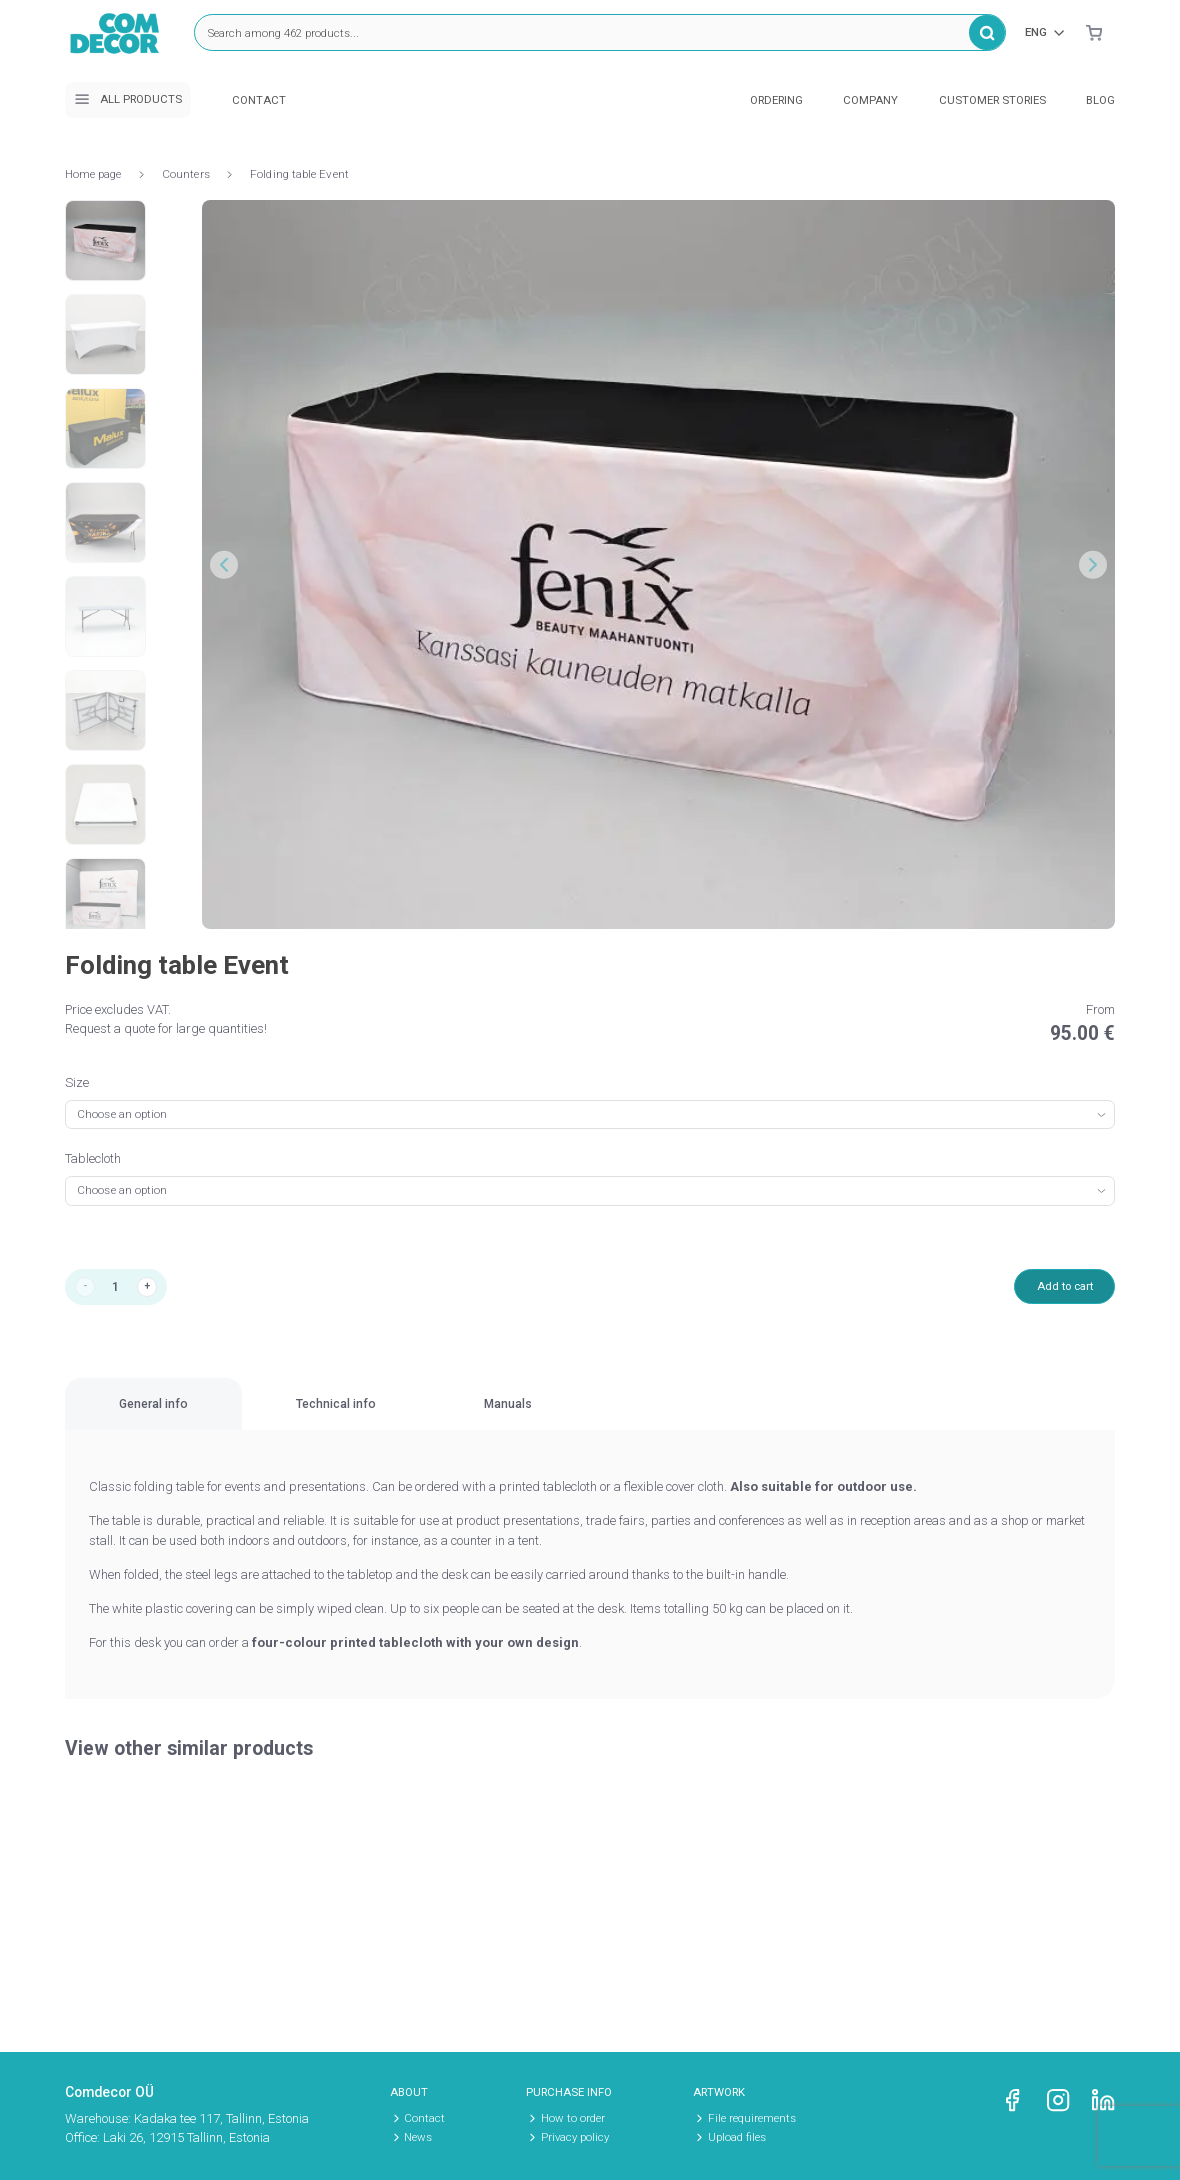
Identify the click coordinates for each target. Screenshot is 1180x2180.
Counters (186, 174)
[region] (590, 1417)
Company (870, 100)
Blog (1100, 100)
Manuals (721, 1416)
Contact (259, 100)
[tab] (196, 1417)
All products (128, 99)
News (418, 2137)
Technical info (464, 1416)
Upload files (737, 2137)
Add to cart (1057, 1287)
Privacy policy (575, 2137)
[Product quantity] (120, 1288)
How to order (573, 2118)
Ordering (776, 100)
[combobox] (590, 1114)
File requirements (752, 2118)
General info (196, 1416)
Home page (93, 174)
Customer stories (992, 100)
